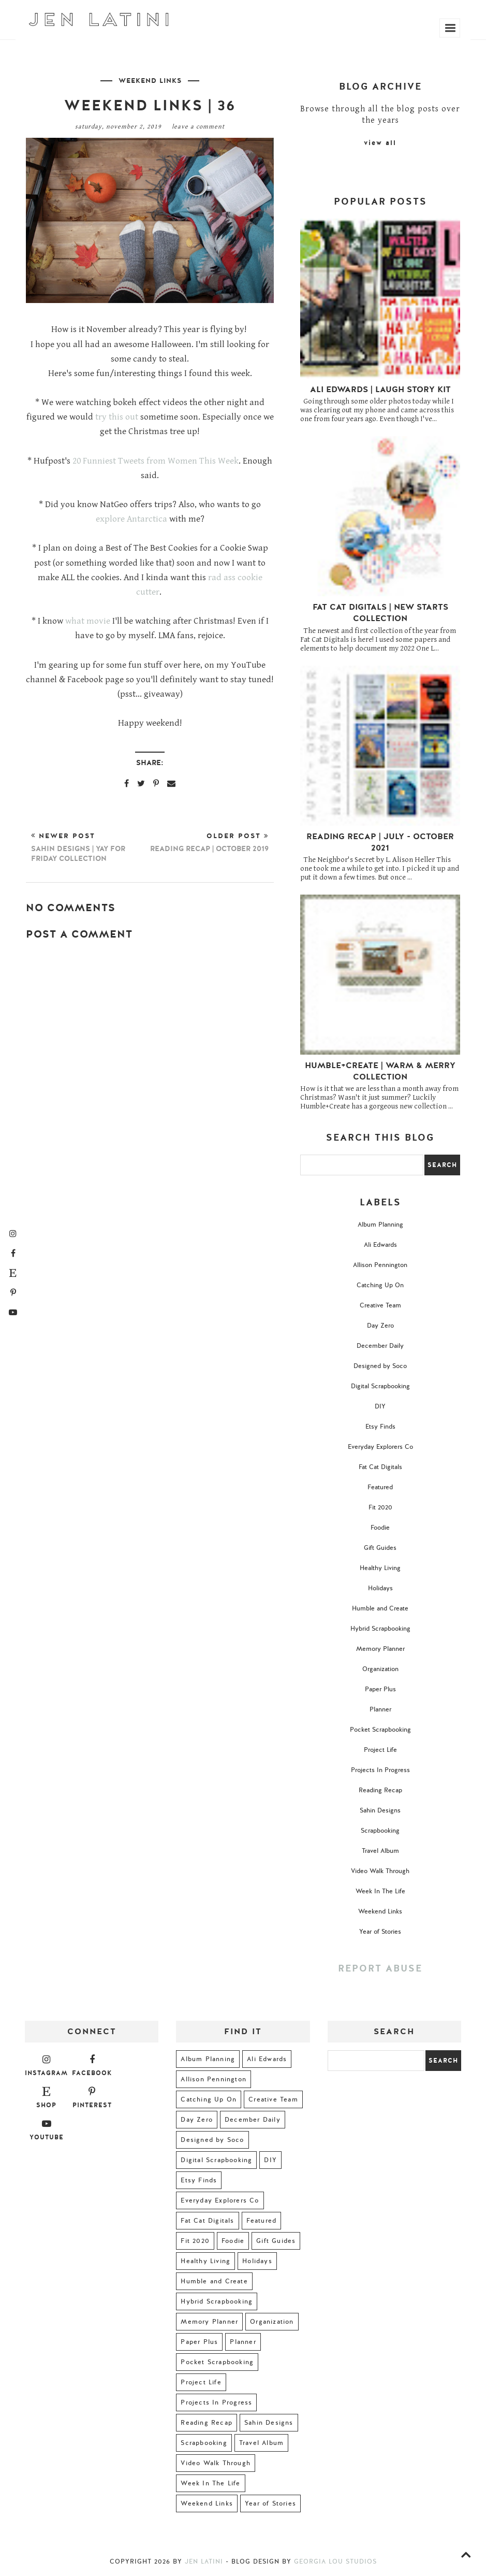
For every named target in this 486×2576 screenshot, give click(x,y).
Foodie (380, 1527)
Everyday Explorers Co (380, 1447)
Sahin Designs (380, 1810)
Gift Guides (380, 1548)
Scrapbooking (380, 1830)
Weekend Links (150, 80)
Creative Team (380, 1305)
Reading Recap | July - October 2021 (380, 842)
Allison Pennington (380, 1265)
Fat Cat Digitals (380, 1467)
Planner (380, 1709)
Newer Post (90, 847)
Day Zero (380, 1325)
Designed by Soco (380, 1366)
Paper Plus (380, 1689)
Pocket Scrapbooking (380, 1729)
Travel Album (380, 1851)
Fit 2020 (380, 1507)
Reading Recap (380, 1790)
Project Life (380, 1750)
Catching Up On (380, 1285)
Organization (380, 1669)
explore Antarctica (131, 519)
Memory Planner (380, 1649)
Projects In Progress (380, 1770)
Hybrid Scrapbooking (380, 1628)
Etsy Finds (380, 1426)
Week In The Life (380, 1891)
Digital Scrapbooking (380, 1386)
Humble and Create (380, 1608)
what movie (87, 621)
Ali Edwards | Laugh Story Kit (380, 389)
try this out (116, 417)
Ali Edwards (380, 1245)
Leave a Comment (198, 126)
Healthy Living (380, 1568)
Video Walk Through (380, 1871)
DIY (380, 1406)
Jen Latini (204, 2561)
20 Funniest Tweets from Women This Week (155, 461)
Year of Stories (380, 1931)
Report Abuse (380, 1968)
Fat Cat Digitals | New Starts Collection (380, 612)
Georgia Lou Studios (335, 2561)
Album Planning (380, 1224)
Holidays (380, 1588)
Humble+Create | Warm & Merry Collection (380, 1071)
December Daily (380, 1346)
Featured (380, 1487)
